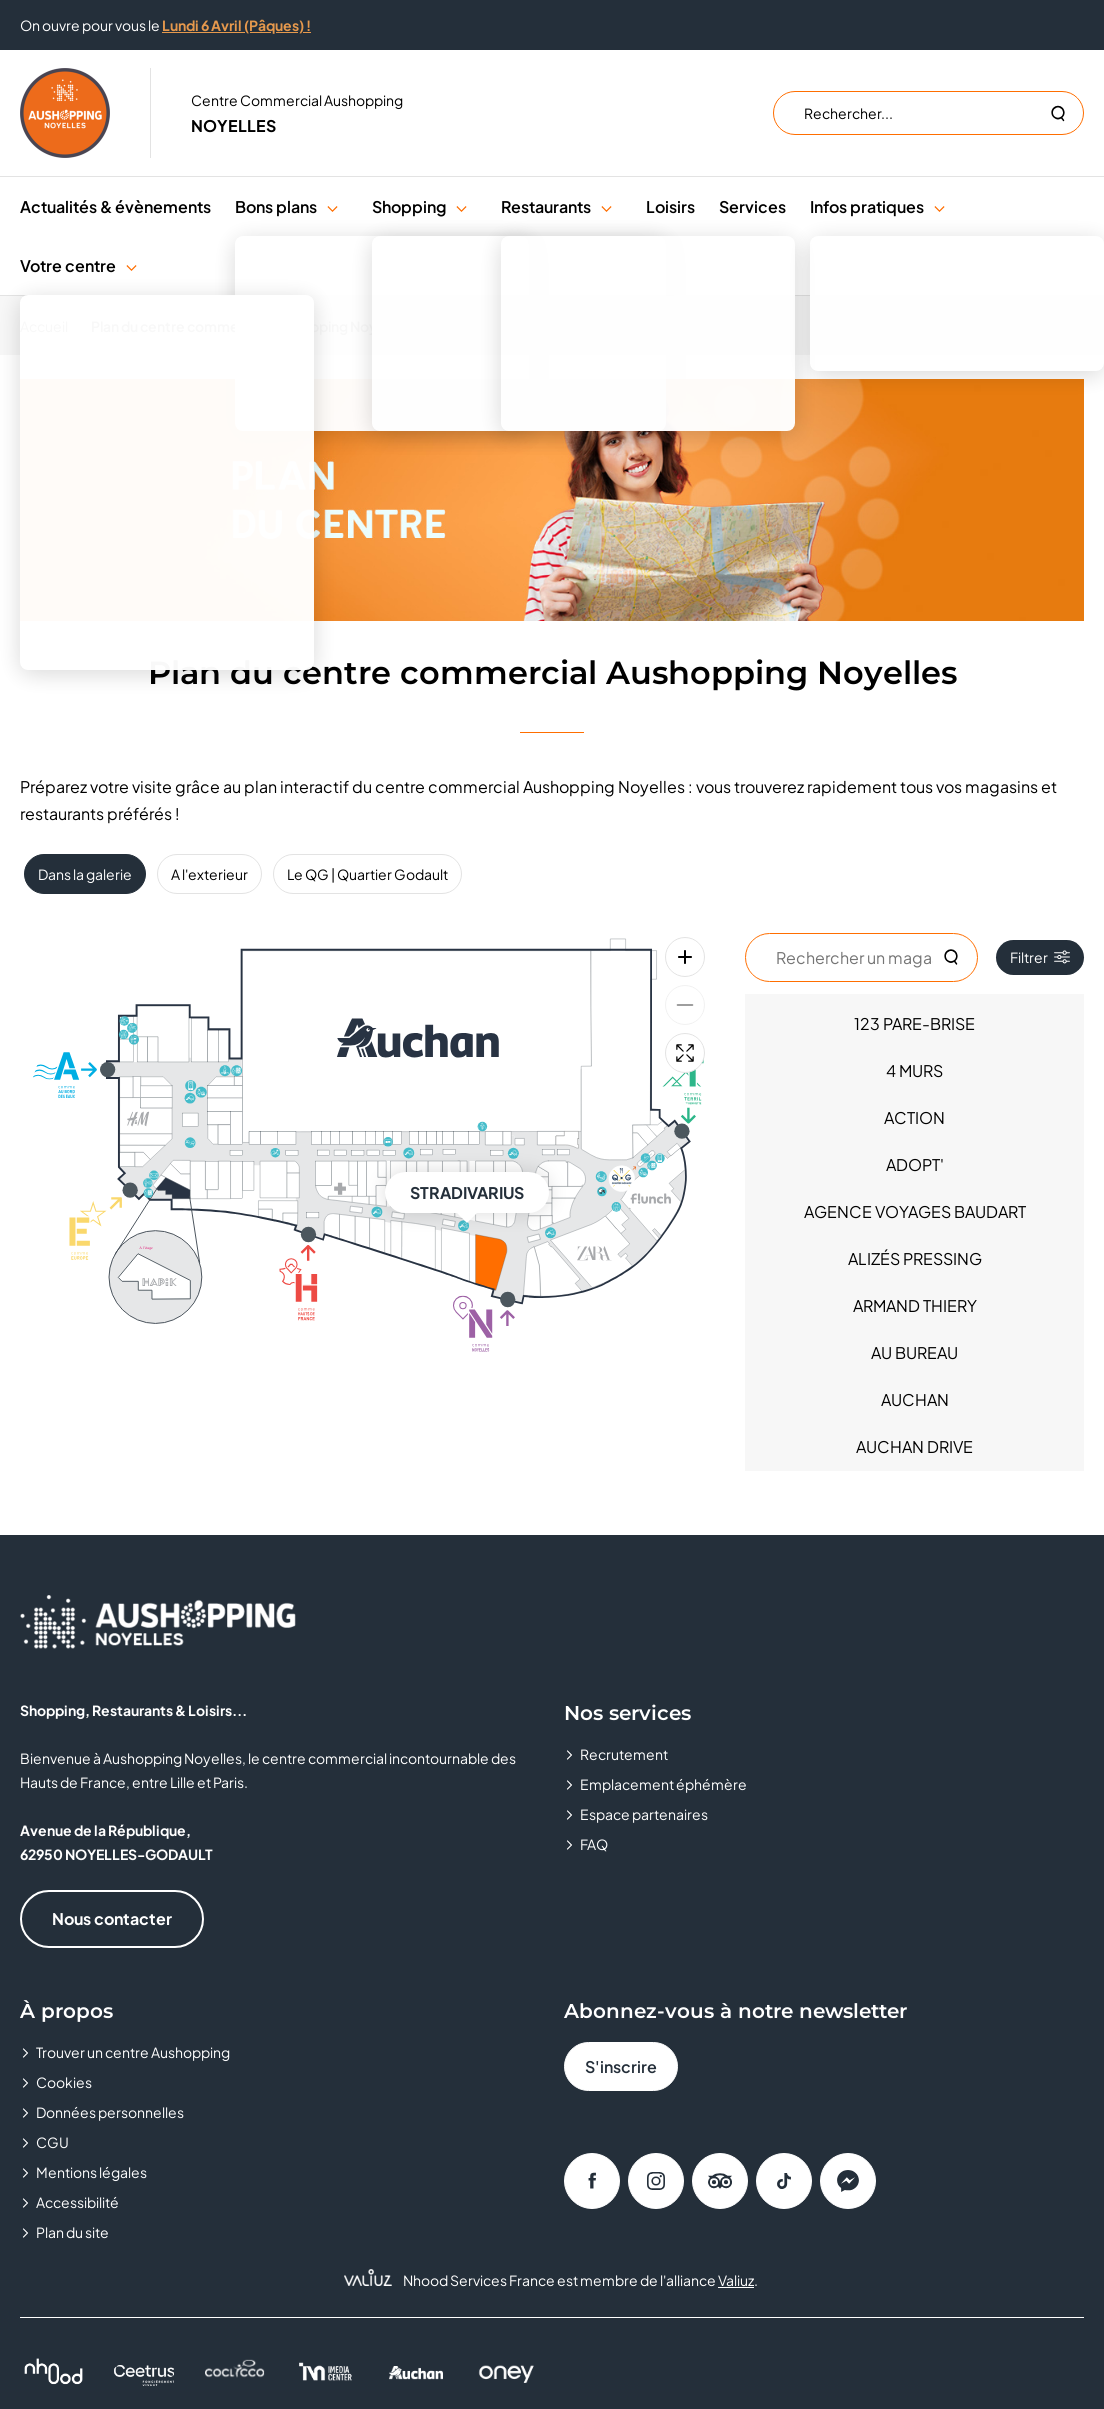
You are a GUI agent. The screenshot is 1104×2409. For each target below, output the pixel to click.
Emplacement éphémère (663, 1784)
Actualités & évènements (115, 206)
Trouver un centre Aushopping (133, 2052)
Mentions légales (91, 2172)
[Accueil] (50, 326)
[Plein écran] (685, 1053)
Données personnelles (110, 2112)
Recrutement (624, 1754)
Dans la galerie (85, 874)
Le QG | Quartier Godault (367, 874)
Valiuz (736, 2280)
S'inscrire (621, 2066)
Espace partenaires (644, 1814)
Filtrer (1040, 957)
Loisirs (670, 206)
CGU (52, 2142)
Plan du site (72, 2232)
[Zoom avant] (685, 957)
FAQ (594, 1844)
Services (752, 206)
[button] (332, 206)
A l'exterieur (209, 874)
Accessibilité (77, 2202)
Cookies (64, 2082)
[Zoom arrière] (685, 1005)
